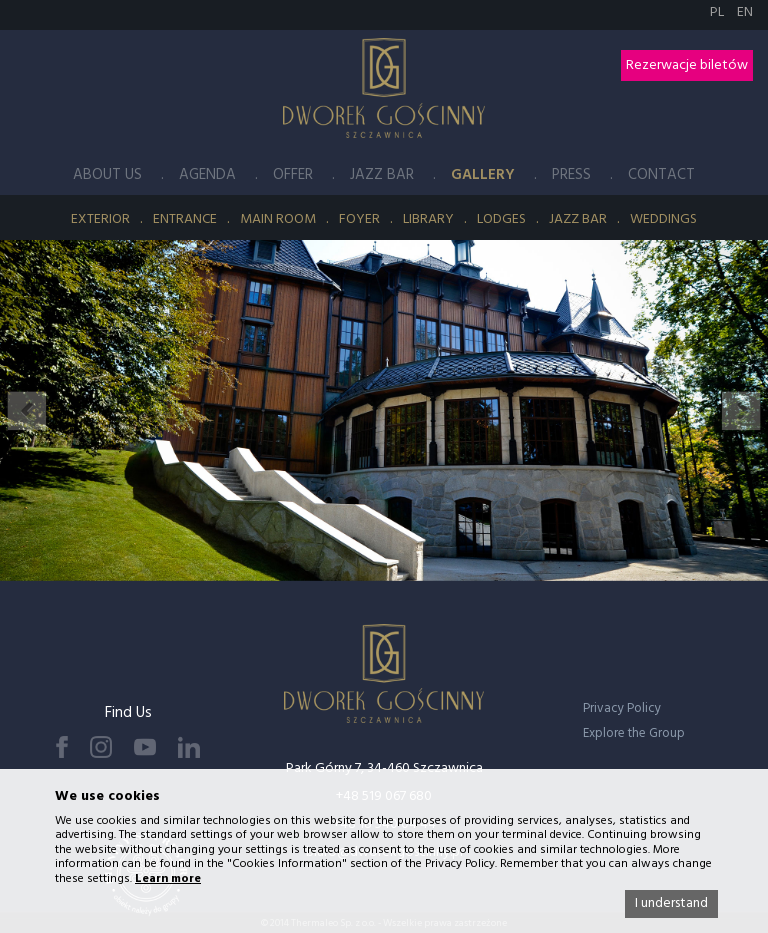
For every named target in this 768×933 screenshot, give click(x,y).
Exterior (100, 219)
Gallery (483, 175)
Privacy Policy (622, 708)
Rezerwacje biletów (687, 65)
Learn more (168, 879)
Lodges (501, 219)
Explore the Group (634, 733)
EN (745, 12)
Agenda (207, 175)
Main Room (278, 219)
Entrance (185, 219)
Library (428, 219)
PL (718, 12)
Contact (661, 175)
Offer (293, 175)
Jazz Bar (382, 175)
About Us (107, 175)
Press (571, 175)
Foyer (359, 219)
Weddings (663, 219)
